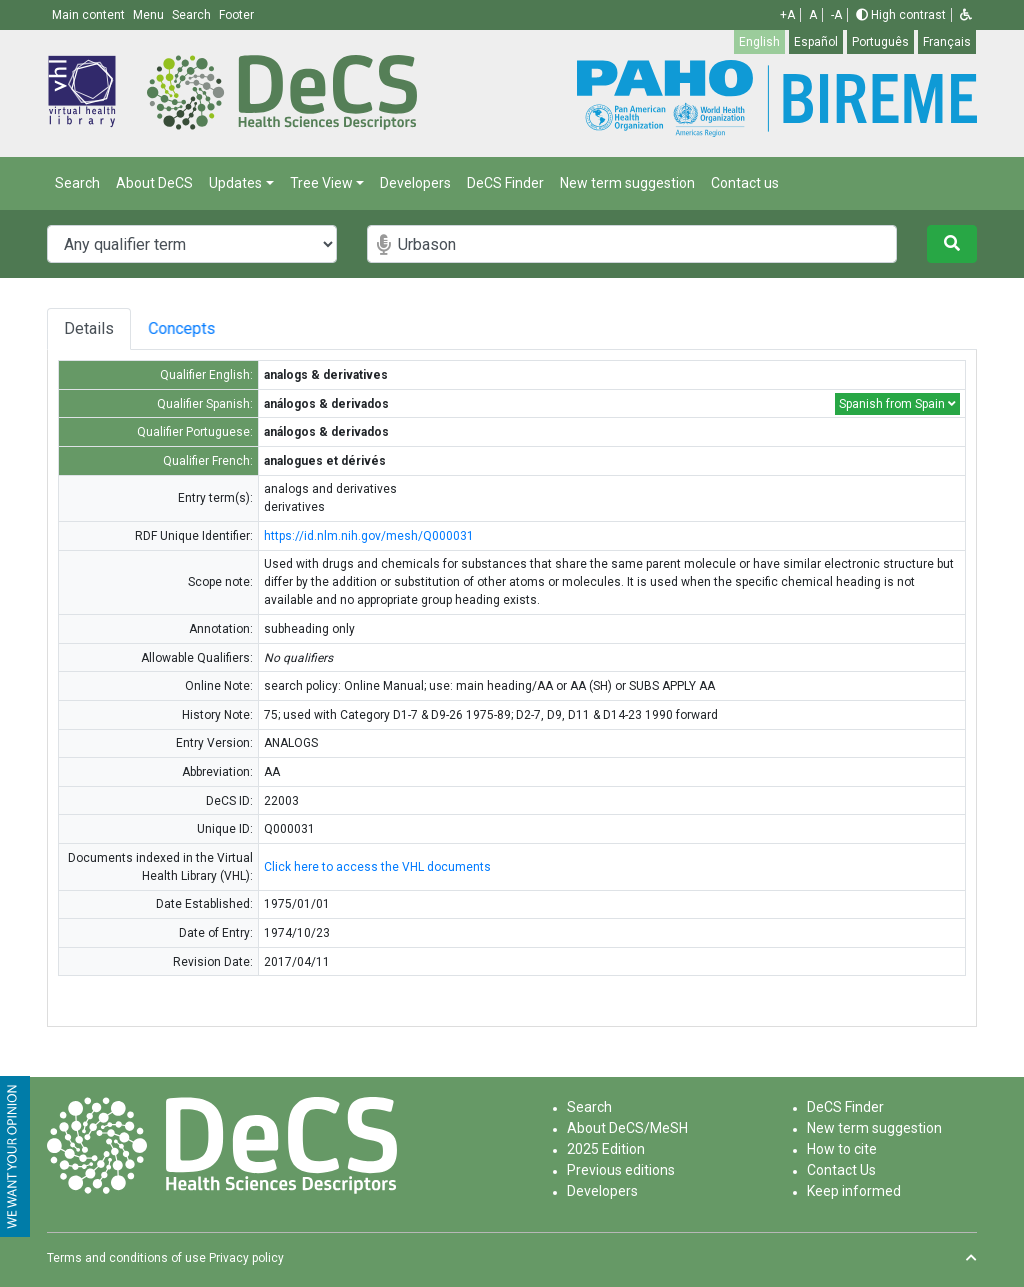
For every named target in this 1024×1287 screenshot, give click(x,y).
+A (787, 15)
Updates (235, 183)
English (759, 42)
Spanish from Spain (897, 404)
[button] (966, 15)
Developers (415, 183)
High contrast (901, 15)
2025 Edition (606, 1149)
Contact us (745, 183)
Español (816, 42)
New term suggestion (627, 183)
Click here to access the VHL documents (377, 867)
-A (836, 15)
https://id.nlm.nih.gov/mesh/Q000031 (369, 536)
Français (947, 42)
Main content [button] (90, 15)
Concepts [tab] (210, 328)
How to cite (842, 1149)
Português (880, 42)
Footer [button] (236, 15)
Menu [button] (150, 15)
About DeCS (154, 183)
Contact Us (841, 1170)
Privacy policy (246, 1258)
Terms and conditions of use (126, 1258)
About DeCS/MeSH (627, 1128)
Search (77, 183)
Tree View (321, 183)
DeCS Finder (505, 183)
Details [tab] (89, 328)
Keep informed (854, 1191)
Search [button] (193, 15)
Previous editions (621, 1170)
